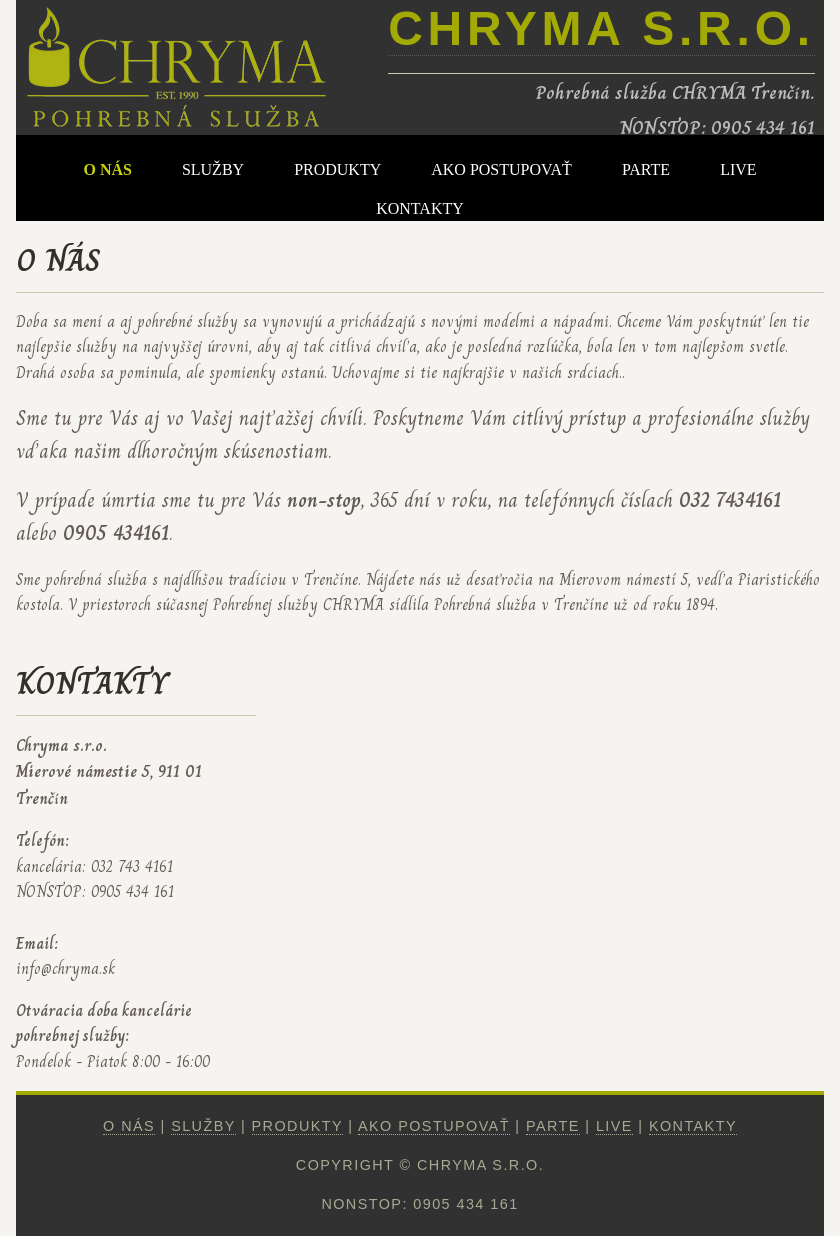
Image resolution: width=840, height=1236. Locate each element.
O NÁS (107, 169)
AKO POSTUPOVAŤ (501, 169)
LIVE (738, 169)
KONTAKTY (420, 208)
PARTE (646, 169)
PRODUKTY (337, 169)
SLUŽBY (213, 169)
